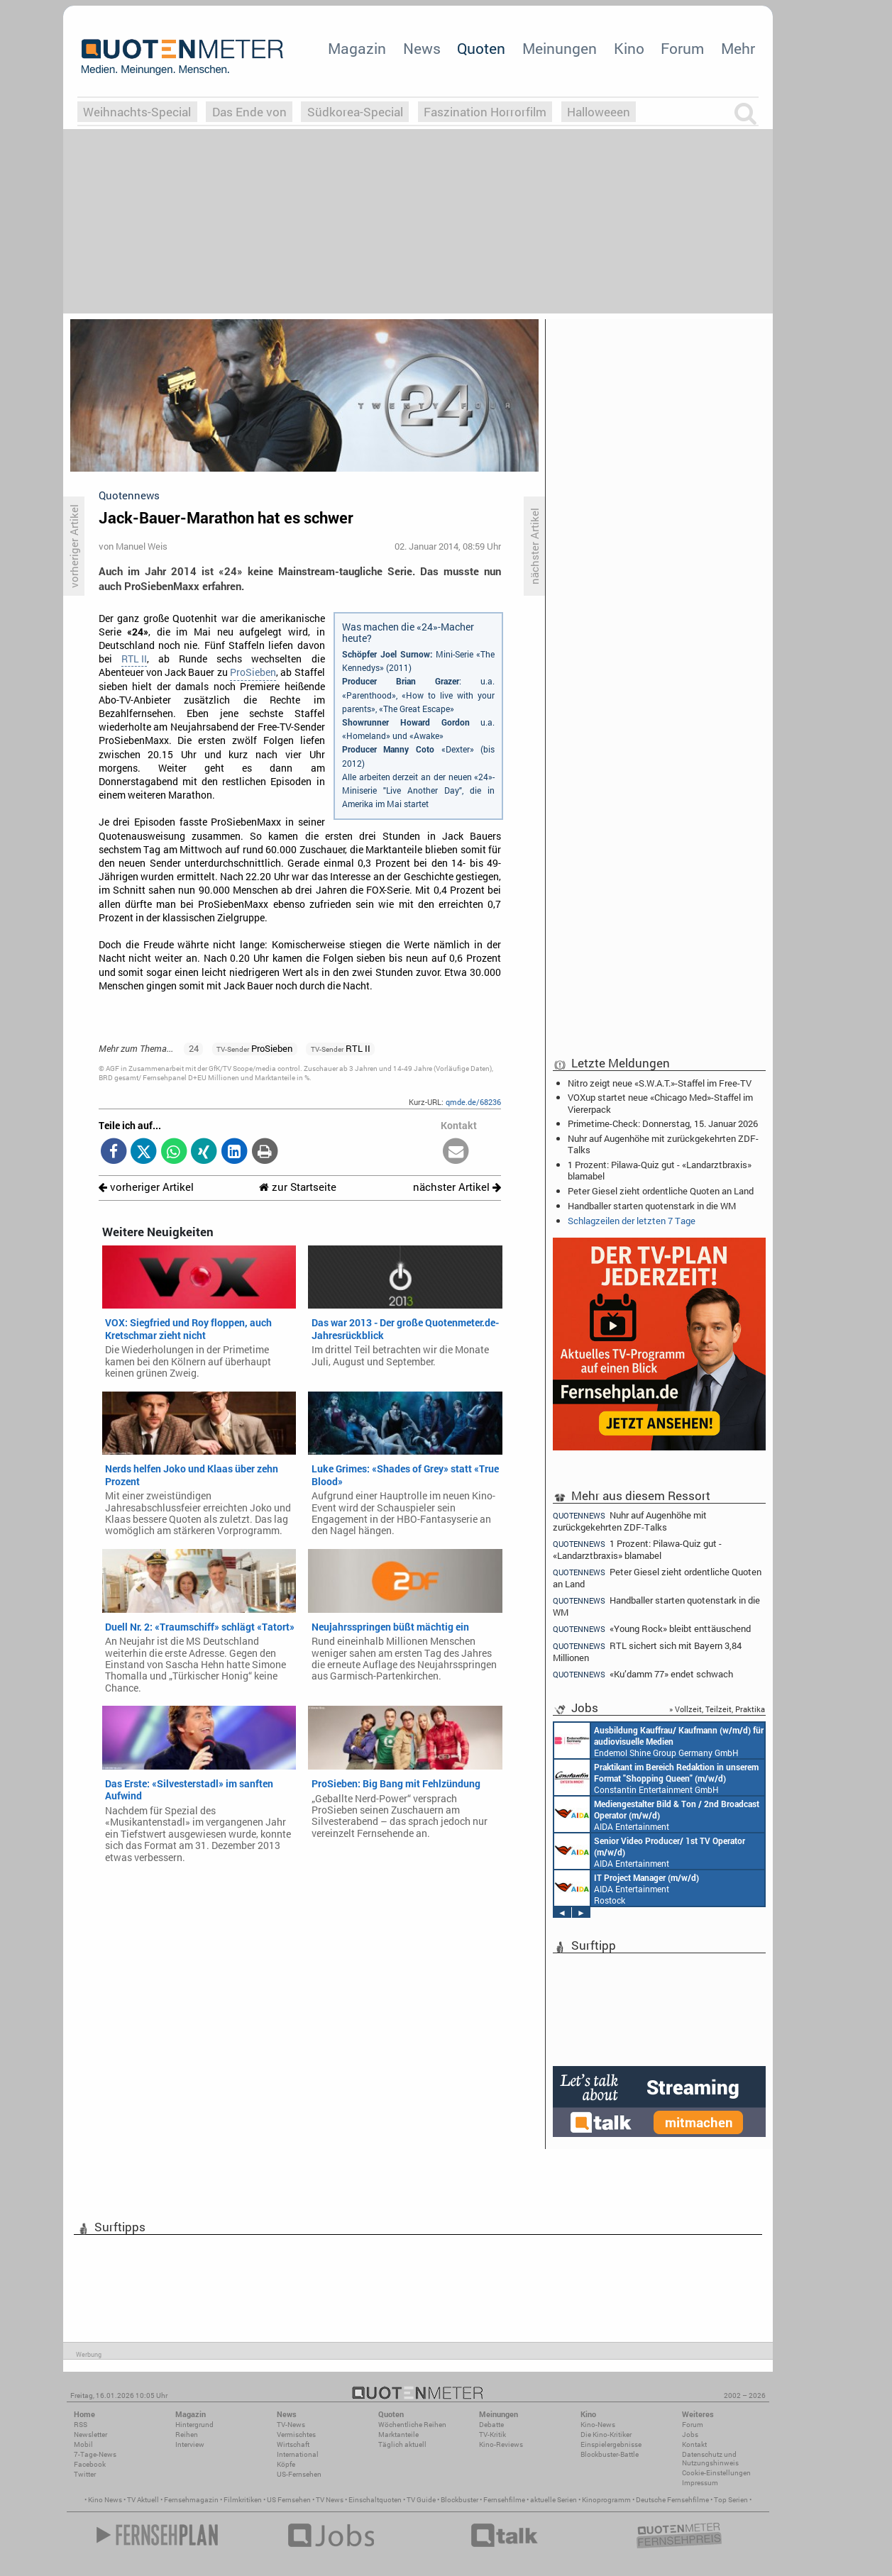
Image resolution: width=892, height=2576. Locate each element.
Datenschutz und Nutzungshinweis (710, 2458)
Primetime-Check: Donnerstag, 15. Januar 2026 (663, 1123)
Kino (629, 48)
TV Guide (421, 2499)
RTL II (134, 659)
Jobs (690, 2434)
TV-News (291, 2424)
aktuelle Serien (553, 2499)
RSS (80, 2424)
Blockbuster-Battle (609, 2454)
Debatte (491, 2424)
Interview (189, 2444)
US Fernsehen (289, 2499)
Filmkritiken (243, 2499)
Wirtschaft (293, 2444)
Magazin (357, 48)
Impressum (700, 2482)
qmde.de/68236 (473, 1102)
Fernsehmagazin (191, 2499)
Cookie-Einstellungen (716, 2472)
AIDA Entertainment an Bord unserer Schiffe (656, 1814)
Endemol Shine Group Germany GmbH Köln (659, 1740)
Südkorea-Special (355, 112)
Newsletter (90, 2434)
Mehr (738, 48)
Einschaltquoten (375, 2499)
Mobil (83, 2444)
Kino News (105, 2499)
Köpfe (286, 2464)
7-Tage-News (95, 2454)
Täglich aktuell (402, 2444)
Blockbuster (459, 2499)
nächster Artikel (457, 1187)
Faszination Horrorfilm (485, 112)
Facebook (90, 2464)
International (298, 2454)
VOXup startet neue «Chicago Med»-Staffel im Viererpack (660, 1103)
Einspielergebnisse (611, 2444)
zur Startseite (297, 1187)
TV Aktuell (143, 2499)
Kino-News (597, 2424)
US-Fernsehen (299, 2474)
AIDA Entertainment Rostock (626, 1888)
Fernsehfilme (504, 2499)
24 (194, 1048)
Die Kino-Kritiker (606, 2434)
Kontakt (694, 2444)
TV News (329, 2499)
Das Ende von (249, 112)
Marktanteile (398, 2434)
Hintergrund (194, 2424)
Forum (682, 48)
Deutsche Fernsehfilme (672, 2499)
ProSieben (253, 672)
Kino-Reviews (501, 2444)
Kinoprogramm (606, 2499)
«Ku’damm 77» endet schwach (643, 1674)
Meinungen (559, 48)
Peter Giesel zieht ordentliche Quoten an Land (661, 1190)
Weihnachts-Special (137, 112)
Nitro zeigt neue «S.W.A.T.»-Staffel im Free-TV (659, 1083)
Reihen (186, 2434)
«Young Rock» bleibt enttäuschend (652, 1629)
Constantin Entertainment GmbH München (656, 1777)
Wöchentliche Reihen (412, 2424)
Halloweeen (598, 112)
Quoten (481, 48)
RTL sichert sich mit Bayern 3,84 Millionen (647, 1651)
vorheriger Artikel (146, 1187)
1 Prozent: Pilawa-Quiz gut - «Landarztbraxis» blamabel (659, 1170)
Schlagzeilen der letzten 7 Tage (631, 1220)
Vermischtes (296, 2434)
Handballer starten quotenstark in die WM (652, 1205)
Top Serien (731, 2499)
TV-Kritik (492, 2434)
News (422, 48)
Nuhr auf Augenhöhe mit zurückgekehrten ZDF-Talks (663, 1144)
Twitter (85, 2474)
